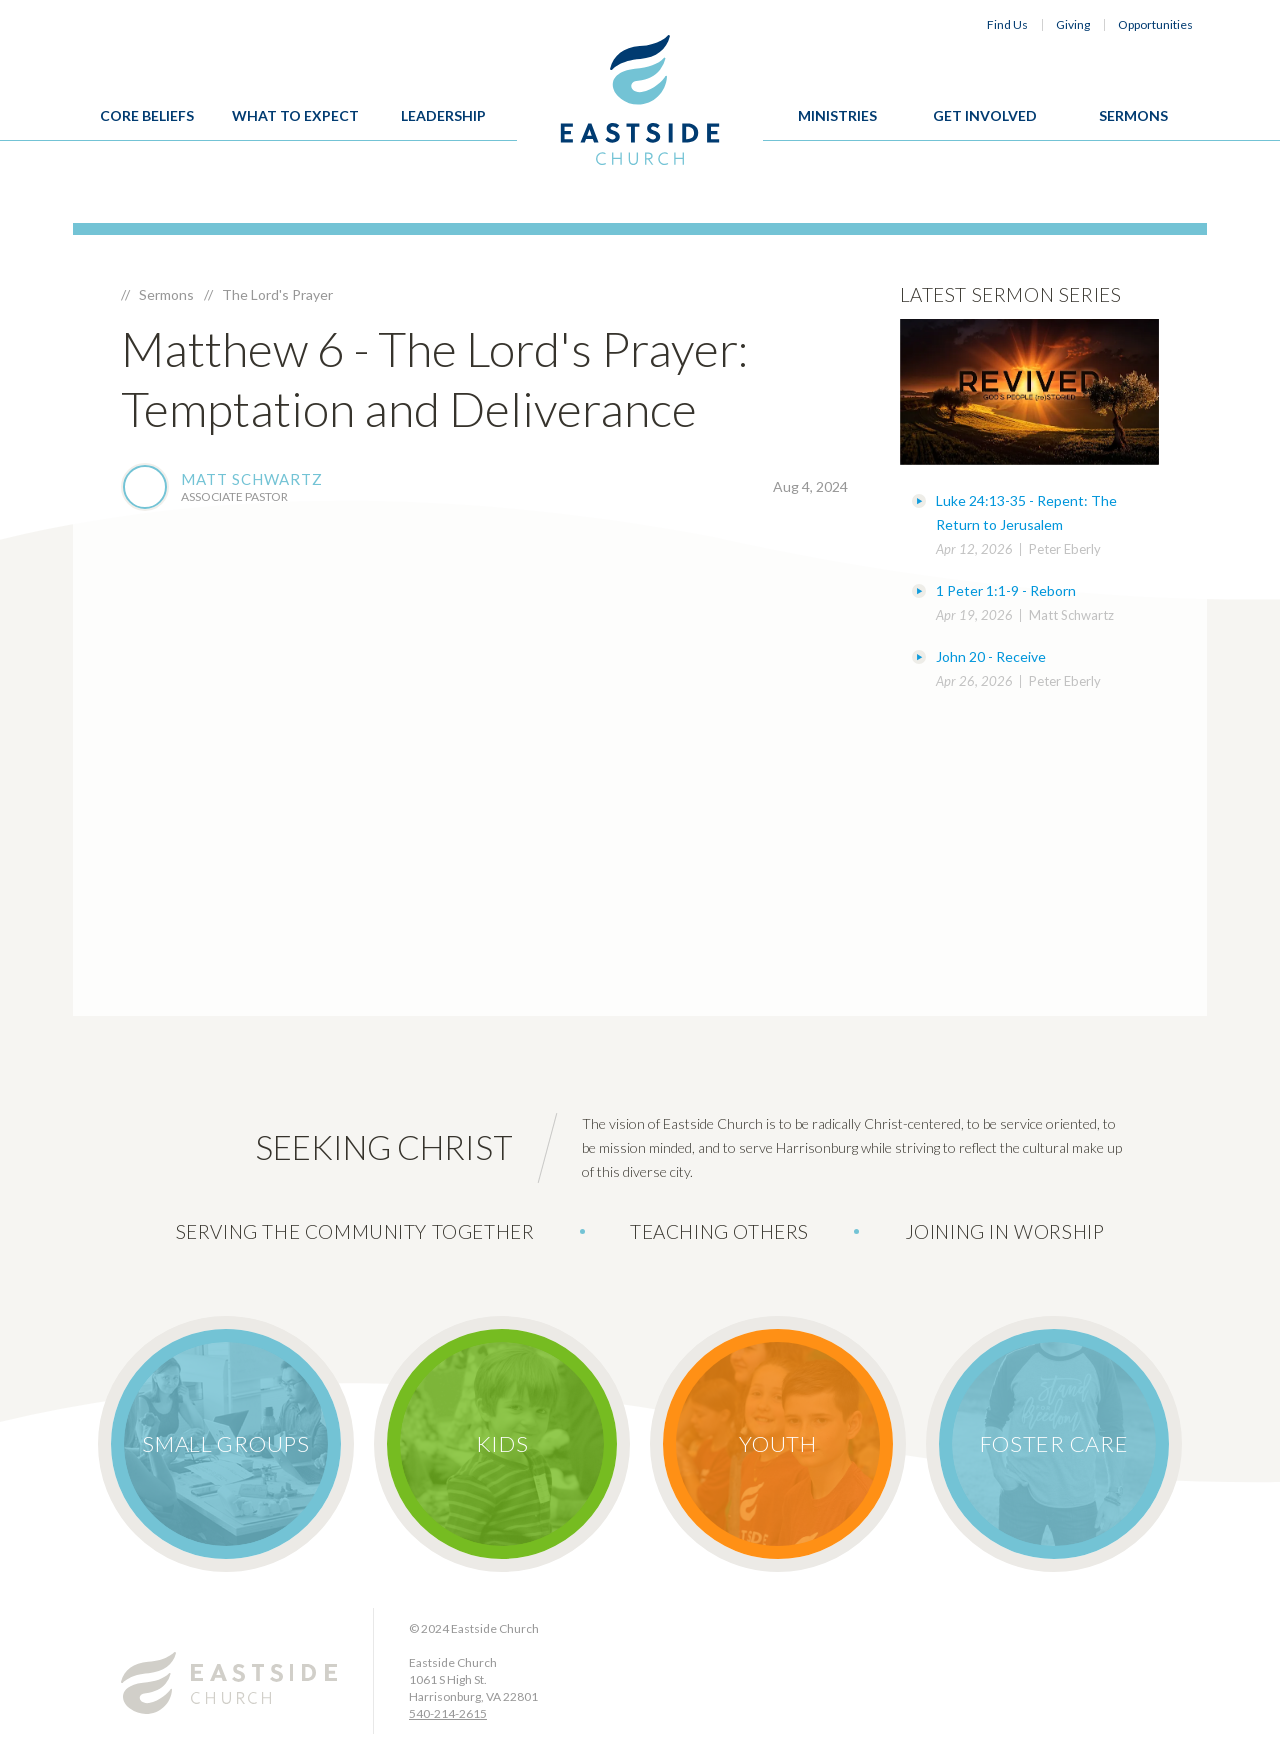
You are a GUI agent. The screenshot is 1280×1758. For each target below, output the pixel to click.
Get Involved (985, 115)
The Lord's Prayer (277, 294)
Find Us (1007, 24)
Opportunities (1155, 24)
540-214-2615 (448, 1713)
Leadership (443, 115)
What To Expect (295, 115)
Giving (1073, 24)
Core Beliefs (147, 115)
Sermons (1133, 115)
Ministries (837, 115)
